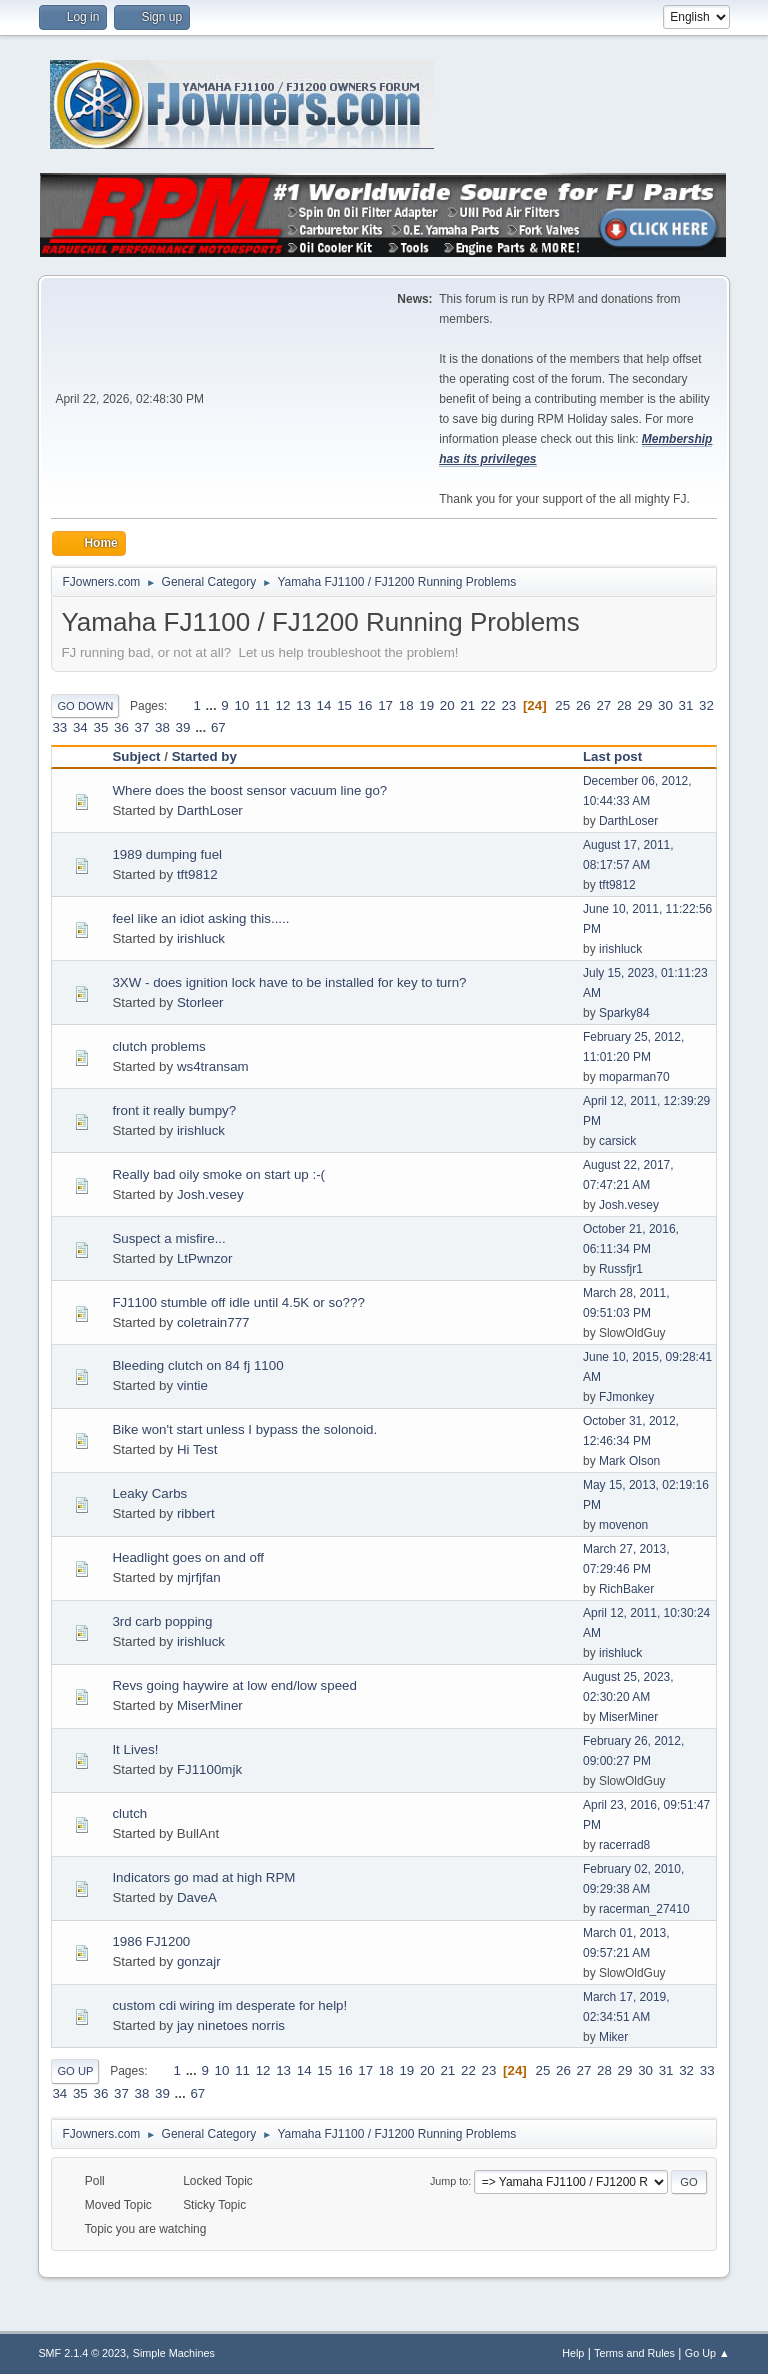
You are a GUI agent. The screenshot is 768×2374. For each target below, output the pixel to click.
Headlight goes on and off (188, 1557)
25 (562, 705)
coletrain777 (213, 1322)
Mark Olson (629, 1461)
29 (644, 705)
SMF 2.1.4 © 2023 (82, 2353)
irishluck (201, 938)
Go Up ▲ (707, 2353)
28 (624, 705)
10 (241, 705)
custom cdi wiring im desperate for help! (229, 2005)
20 (447, 705)
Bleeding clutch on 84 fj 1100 (197, 1365)
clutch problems (158, 1046)
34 (80, 727)
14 (324, 705)
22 (488, 705)
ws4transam (213, 1066)
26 (583, 705)
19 (426, 705)
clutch (129, 1813)
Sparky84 (624, 1013)
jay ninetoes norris (231, 2025)
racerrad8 (624, 1845)
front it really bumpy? (174, 1110)
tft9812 (197, 874)
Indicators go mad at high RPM (203, 1877)
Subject (136, 756)
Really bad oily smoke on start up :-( (218, 1174)
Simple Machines (174, 2353)
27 (603, 705)
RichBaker (626, 1589)
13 (303, 705)
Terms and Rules (634, 2353)
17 (385, 705)
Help (573, 2353)
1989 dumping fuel (167, 854)
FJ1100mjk (209, 1769)
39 (183, 727)
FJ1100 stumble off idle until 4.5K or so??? (238, 1302)
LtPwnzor (205, 1258)
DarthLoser (210, 810)
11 (262, 705)
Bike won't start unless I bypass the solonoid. (244, 1429)
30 (665, 705)
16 (365, 705)
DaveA (197, 1897)
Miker (613, 2037)
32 (706, 705)
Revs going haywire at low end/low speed (234, 1685)
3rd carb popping (162, 1621)
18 (406, 705)
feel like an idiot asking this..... (200, 918)
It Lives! (135, 1749)
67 (218, 727)
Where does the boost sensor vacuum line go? (249, 790)
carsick (617, 1141)
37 (142, 727)
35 (100, 727)
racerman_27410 (644, 1909)
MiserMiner (210, 1705)
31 (686, 705)
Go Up (75, 2071)
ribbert (196, 1513)
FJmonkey (626, 1397)
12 (283, 705)
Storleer (200, 1002)
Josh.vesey (210, 1194)
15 (344, 705)
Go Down (85, 706)
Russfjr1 (621, 1269)
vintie (192, 1385)
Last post (612, 756)
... (213, 705)
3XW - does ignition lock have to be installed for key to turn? (289, 982)
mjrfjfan (199, 1577)
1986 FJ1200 (151, 1941)
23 (508, 705)
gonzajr (199, 1961)
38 (162, 727)
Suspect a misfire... (168, 1238)
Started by (204, 756)
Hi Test (197, 1449)
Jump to (449, 2181)
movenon (623, 1525)
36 (121, 727)
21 (467, 705)
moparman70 (634, 1077)
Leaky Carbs (149, 1493)
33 (59, 727)
